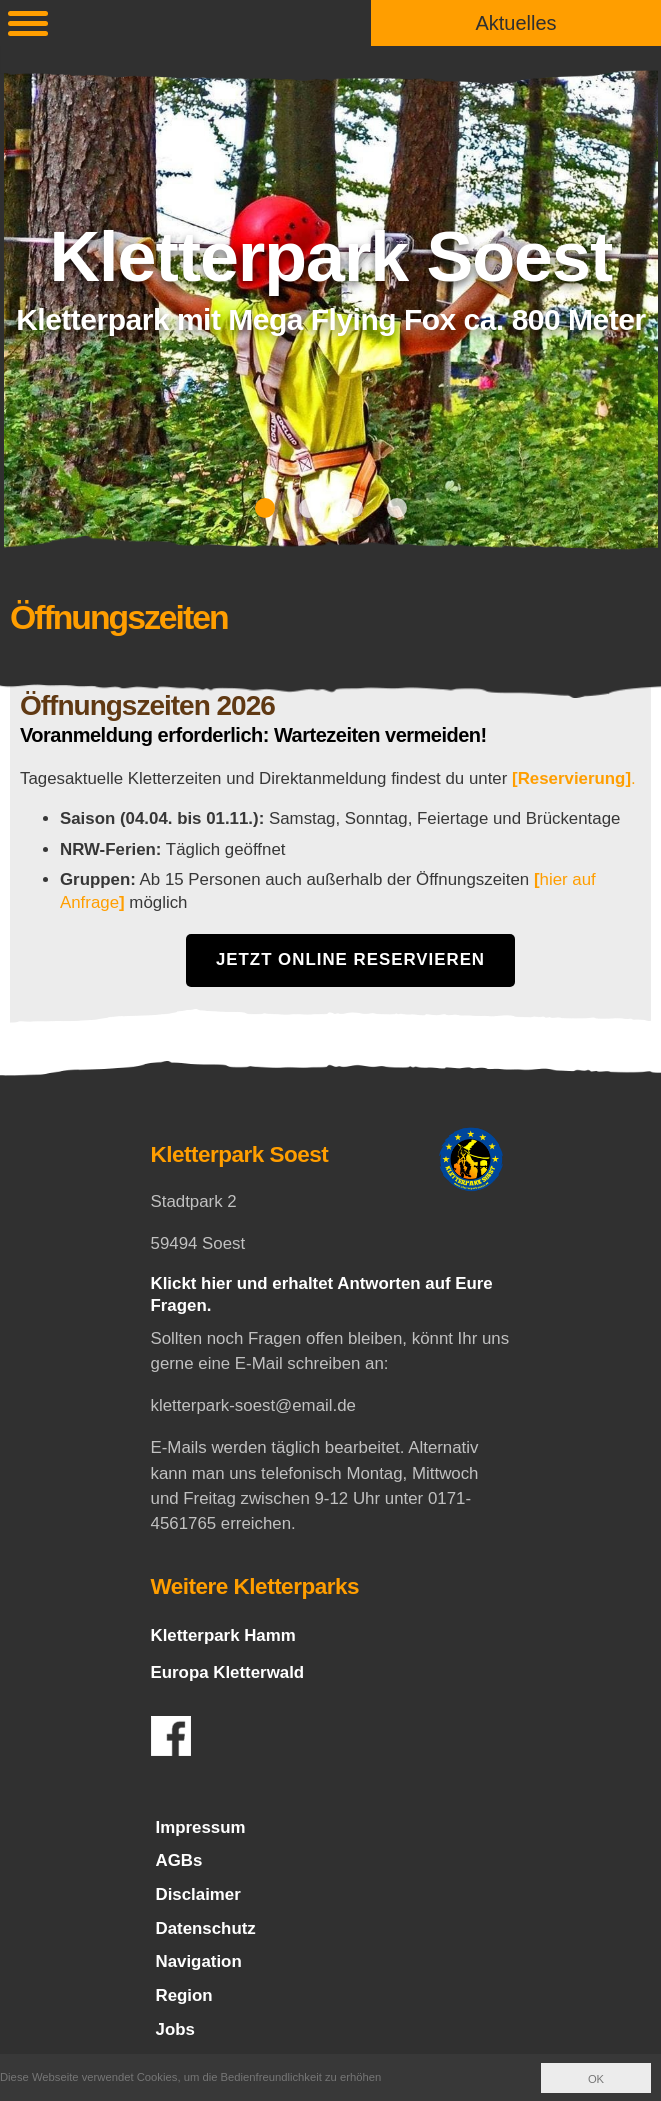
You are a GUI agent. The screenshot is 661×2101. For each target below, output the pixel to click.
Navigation (199, 1962)
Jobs (175, 2029)
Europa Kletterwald (228, 1672)
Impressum (201, 1827)
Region (184, 1995)
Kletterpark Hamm (223, 1635)
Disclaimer (198, 1894)
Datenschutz (206, 1928)
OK (596, 2079)
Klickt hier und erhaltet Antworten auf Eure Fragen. (322, 1294)
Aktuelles (515, 23)
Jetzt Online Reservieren (350, 959)
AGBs (179, 1860)
